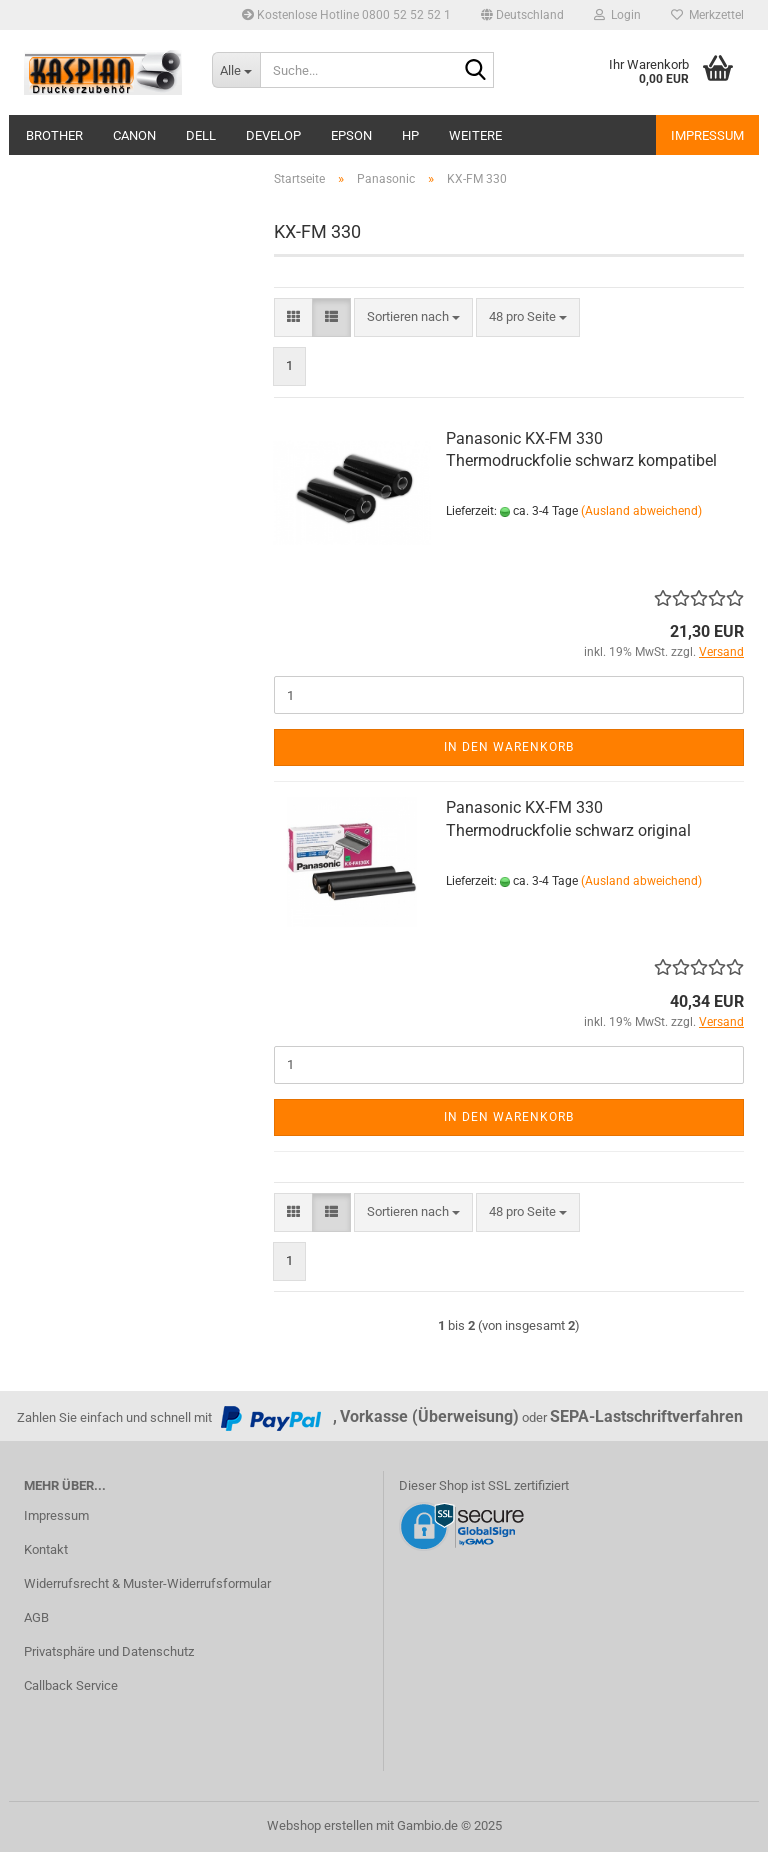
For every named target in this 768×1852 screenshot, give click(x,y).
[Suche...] (236, 70)
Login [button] (617, 15)
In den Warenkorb (509, 747)
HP (410, 135)
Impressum (707, 135)
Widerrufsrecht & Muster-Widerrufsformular (147, 1583)
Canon (134, 135)
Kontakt (46, 1549)
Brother (54, 135)
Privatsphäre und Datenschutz (109, 1651)
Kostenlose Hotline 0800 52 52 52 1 (346, 15)
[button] (522, 15)
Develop (273, 135)
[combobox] (413, 317)
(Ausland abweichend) (641, 511)
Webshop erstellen (320, 1825)
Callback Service (71, 1685)
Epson (351, 135)
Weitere (475, 135)
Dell (201, 135)
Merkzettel (707, 15)
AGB (36, 1617)
